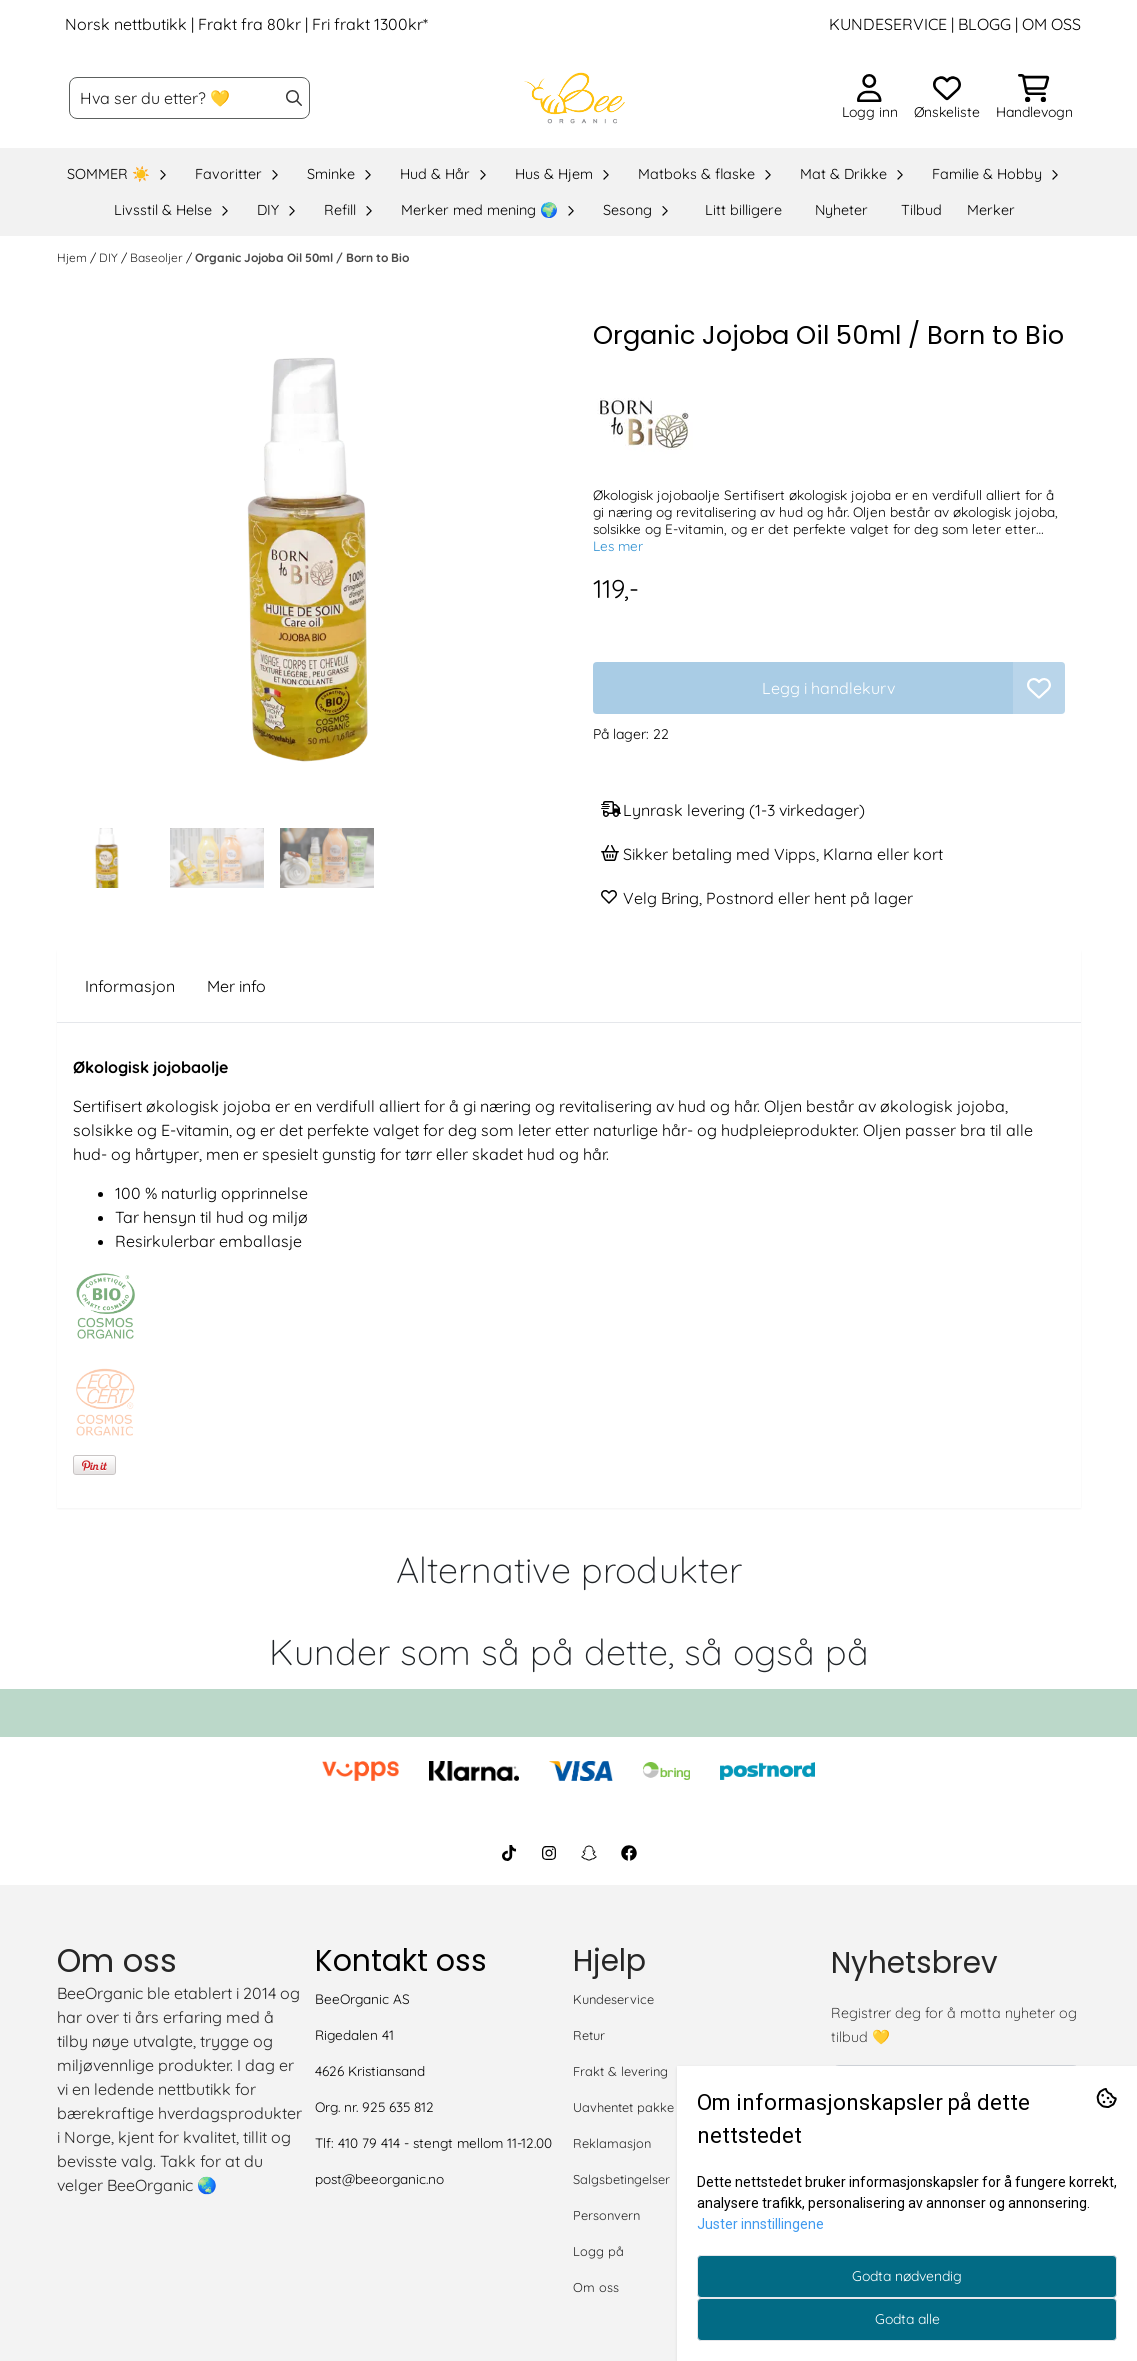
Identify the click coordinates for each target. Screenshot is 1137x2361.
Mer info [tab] (236, 986)
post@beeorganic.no (379, 2178)
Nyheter (841, 210)
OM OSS (1051, 24)
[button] (1039, 688)
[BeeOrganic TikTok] (509, 1853)
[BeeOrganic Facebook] (629, 1853)
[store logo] (574, 98)
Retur (589, 2035)
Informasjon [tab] (130, 986)
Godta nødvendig (907, 2276)
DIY (110, 257)
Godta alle (907, 2319)
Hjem (73, 257)
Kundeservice (613, 1999)
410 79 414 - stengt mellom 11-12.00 (445, 2142)
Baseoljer (158, 257)
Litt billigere (743, 210)
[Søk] (189, 98)
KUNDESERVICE (888, 24)
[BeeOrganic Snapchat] (589, 1853)
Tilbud (921, 210)
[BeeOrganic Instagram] (549, 1853)
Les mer (618, 545)
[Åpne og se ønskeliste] (947, 98)
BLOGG (982, 24)
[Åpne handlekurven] (1034, 98)
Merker (991, 210)
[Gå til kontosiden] (870, 98)
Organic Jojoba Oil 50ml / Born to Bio (302, 257)
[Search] (294, 98)
